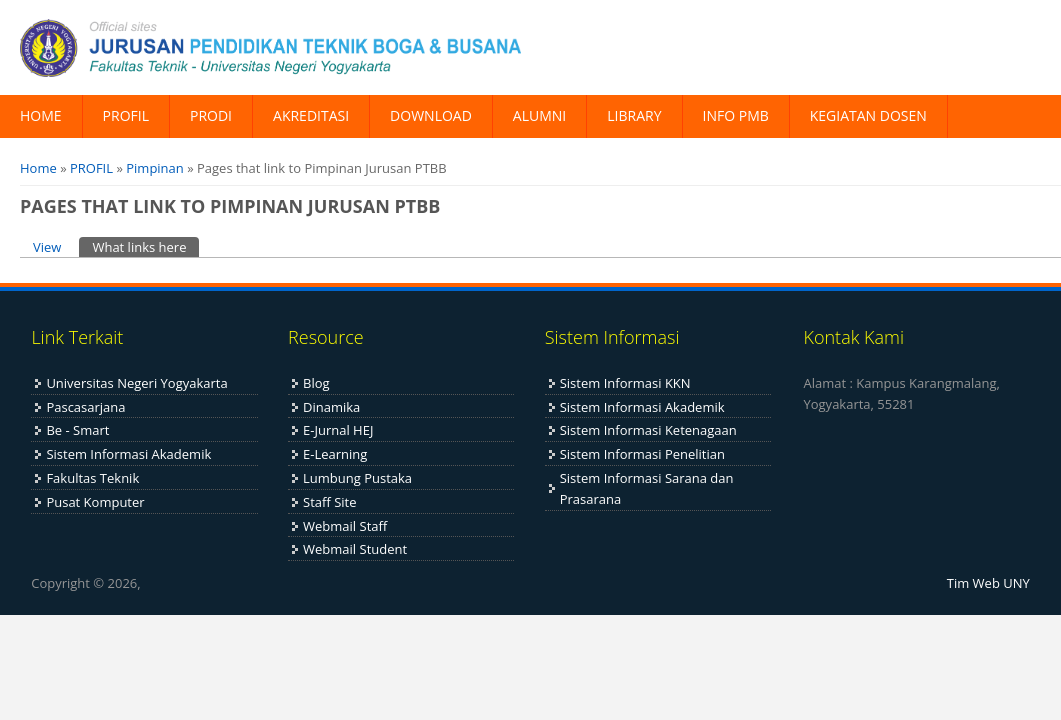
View (47, 247)
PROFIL (126, 115)
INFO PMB (736, 115)
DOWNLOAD (431, 115)
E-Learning (335, 454)
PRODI (211, 115)
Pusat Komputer (95, 502)
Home (38, 168)
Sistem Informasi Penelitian (642, 454)
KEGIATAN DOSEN (868, 115)
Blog (316, 383)
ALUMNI (539, 115)
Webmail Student (355, 549)
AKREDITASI (311, 115)
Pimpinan (155, 168)
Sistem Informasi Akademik (128, 454)
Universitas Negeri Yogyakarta (136, 383)
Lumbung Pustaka (357, 478)
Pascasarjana (85, 407)
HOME (41, 115)
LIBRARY (634, 115)
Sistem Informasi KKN (625, 383)
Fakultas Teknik (92, 478)
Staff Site (329, 502)
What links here (145, 246)
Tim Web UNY (988, 583)
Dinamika (331, 407)
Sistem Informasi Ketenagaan (648, 430)
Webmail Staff (345, 526)
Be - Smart (77, 430)
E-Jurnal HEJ (338, 430)
